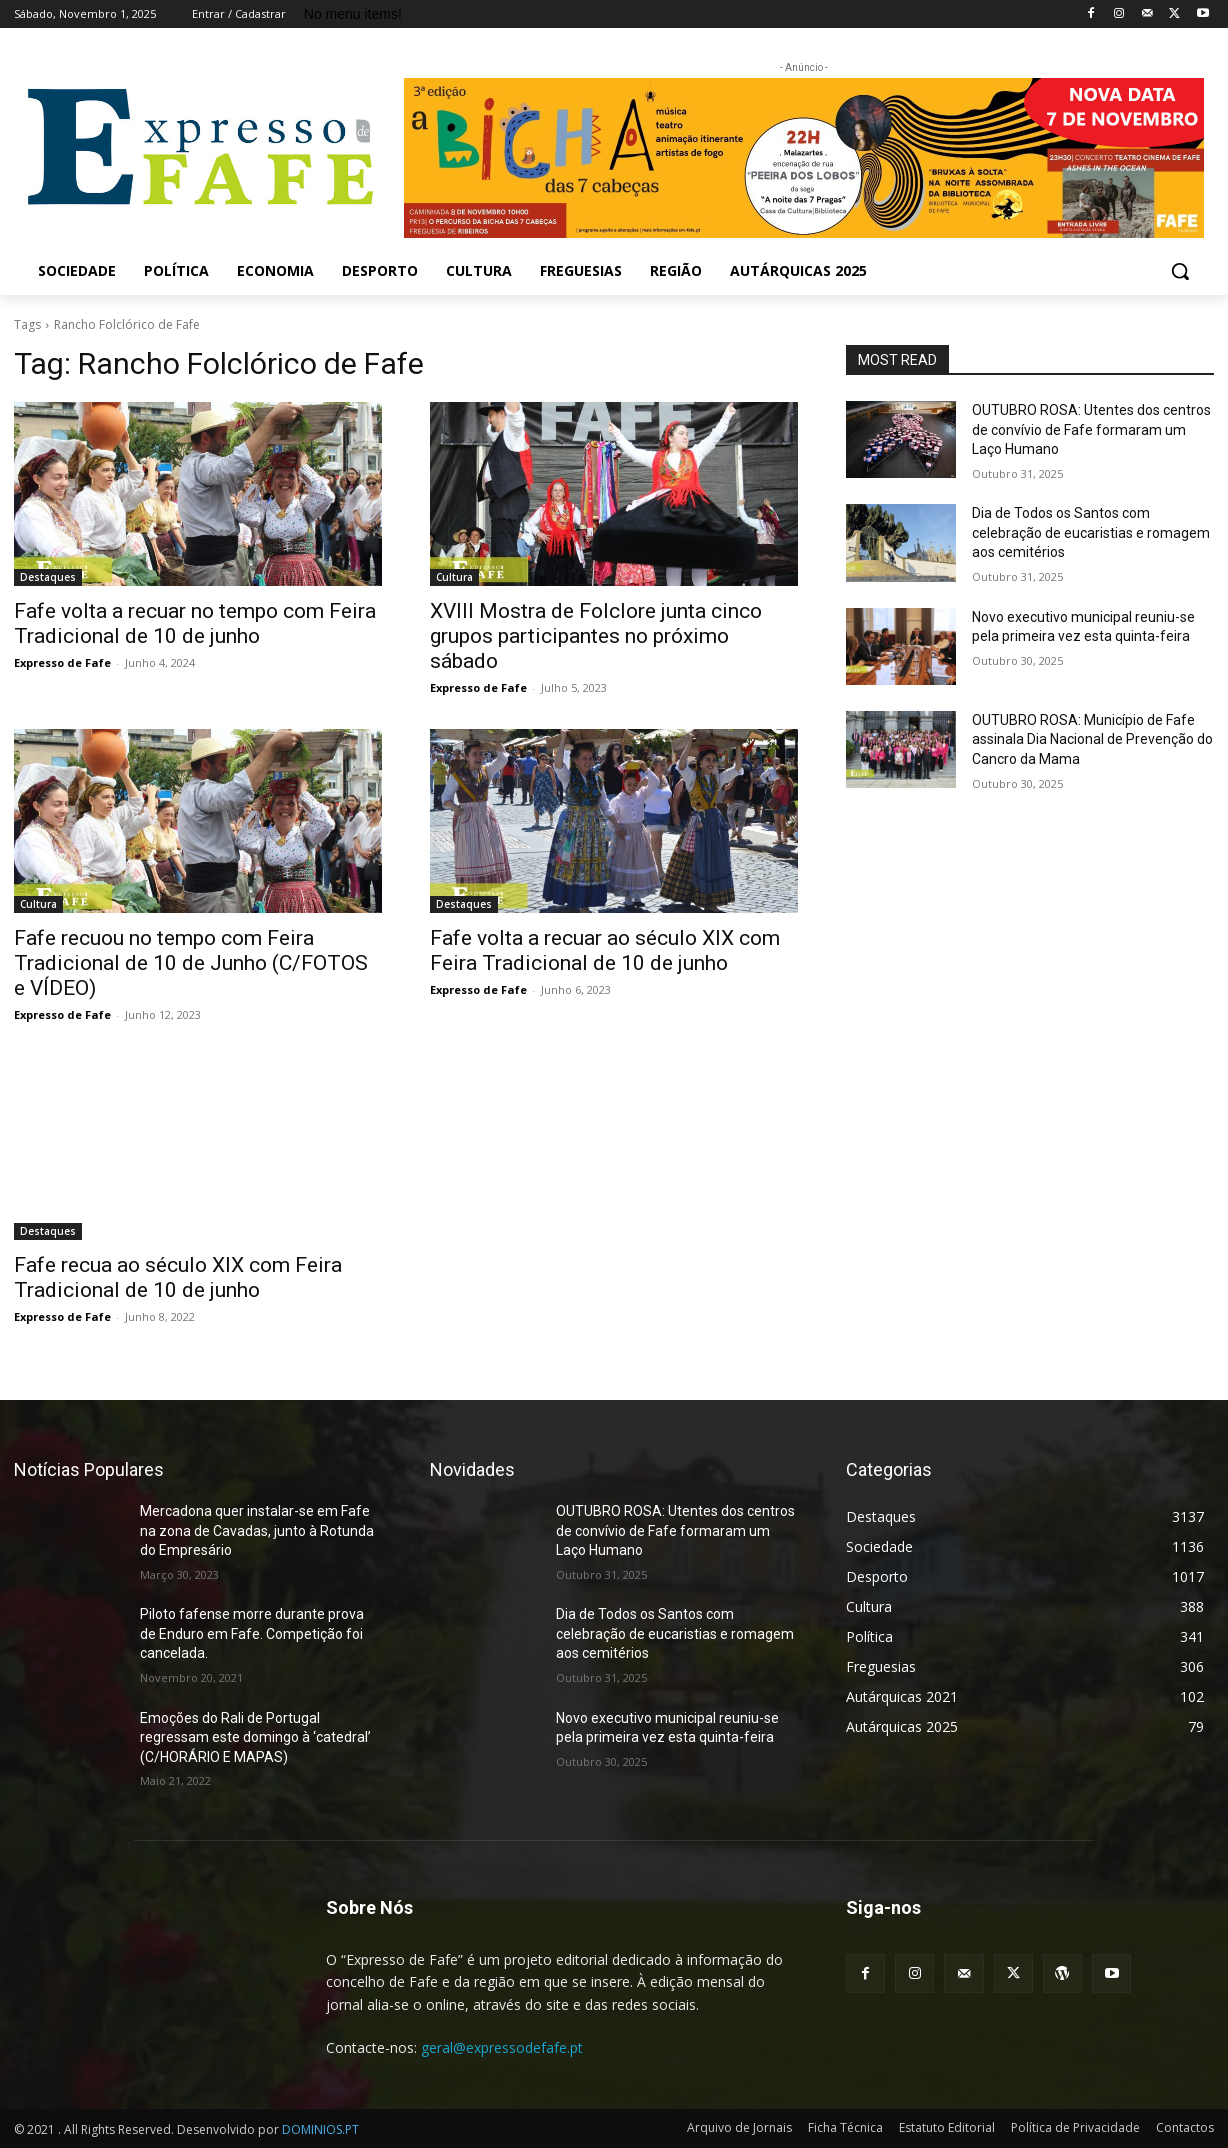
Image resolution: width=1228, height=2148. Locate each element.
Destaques (48, 577)
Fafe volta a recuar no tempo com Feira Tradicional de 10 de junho (195, 623)
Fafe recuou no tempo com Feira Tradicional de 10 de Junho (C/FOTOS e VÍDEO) (191, 963)
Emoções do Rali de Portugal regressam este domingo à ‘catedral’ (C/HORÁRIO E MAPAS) (255, 1737)
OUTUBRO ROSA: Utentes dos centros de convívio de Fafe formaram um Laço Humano (1091, 429)
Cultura (454, 577)
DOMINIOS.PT (320, 2129)
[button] (1180, 271)
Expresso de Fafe (62, 662)
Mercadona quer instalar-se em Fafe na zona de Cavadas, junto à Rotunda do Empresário (257, 1530)
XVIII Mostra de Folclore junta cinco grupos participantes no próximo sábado (596, 636)
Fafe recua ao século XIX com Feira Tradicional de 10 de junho (178, 1277)
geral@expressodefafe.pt (502, 2047)
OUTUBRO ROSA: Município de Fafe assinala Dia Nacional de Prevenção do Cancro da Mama (1092, 739)
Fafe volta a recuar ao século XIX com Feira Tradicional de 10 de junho (605, 950)
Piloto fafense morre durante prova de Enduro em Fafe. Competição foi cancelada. (252, 1633)
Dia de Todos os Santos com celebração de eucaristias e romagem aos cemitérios (1091, 532)
